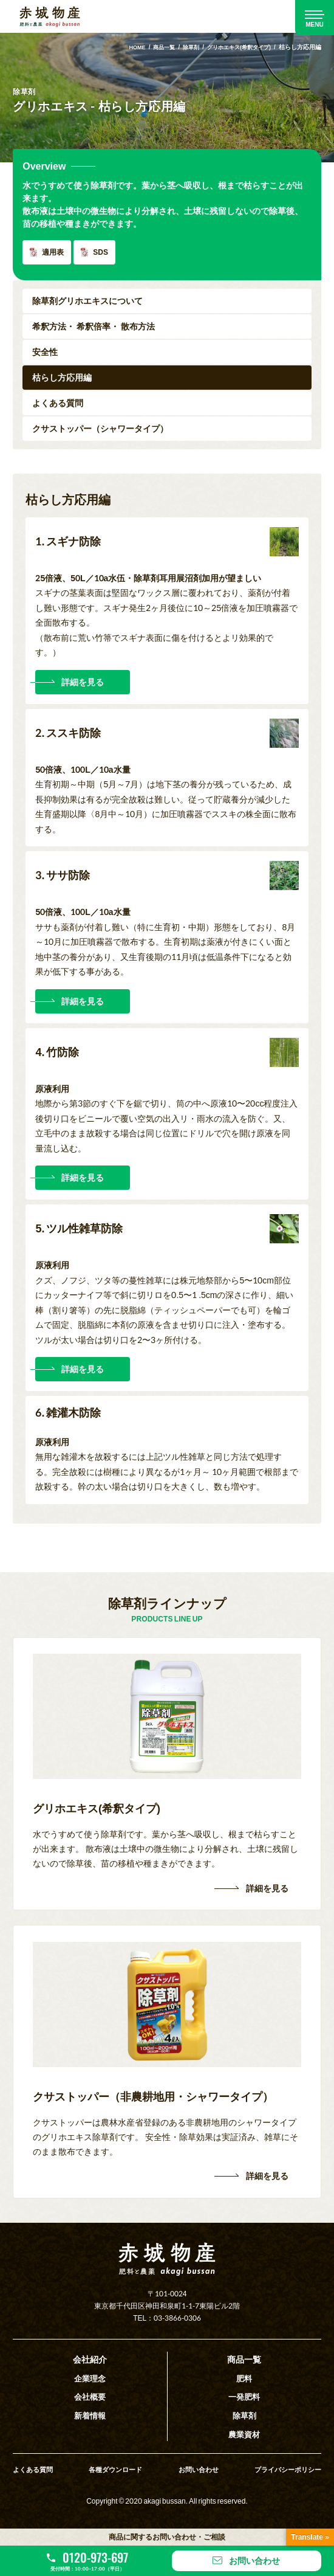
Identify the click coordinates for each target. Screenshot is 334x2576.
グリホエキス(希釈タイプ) (235, 46)
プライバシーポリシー (284, 2467)
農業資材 (244, 2432)
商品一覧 (154, 46)
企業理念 (90, 2377)
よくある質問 (34, 2467)
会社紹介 (89, 2358)
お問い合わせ (197, 2467)
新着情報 (90, 2414)
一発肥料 (244, 2396)
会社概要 (90, 2396)
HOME (125, 46)
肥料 (244, 2377)
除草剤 (183, 46)
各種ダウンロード (115, 2467)
